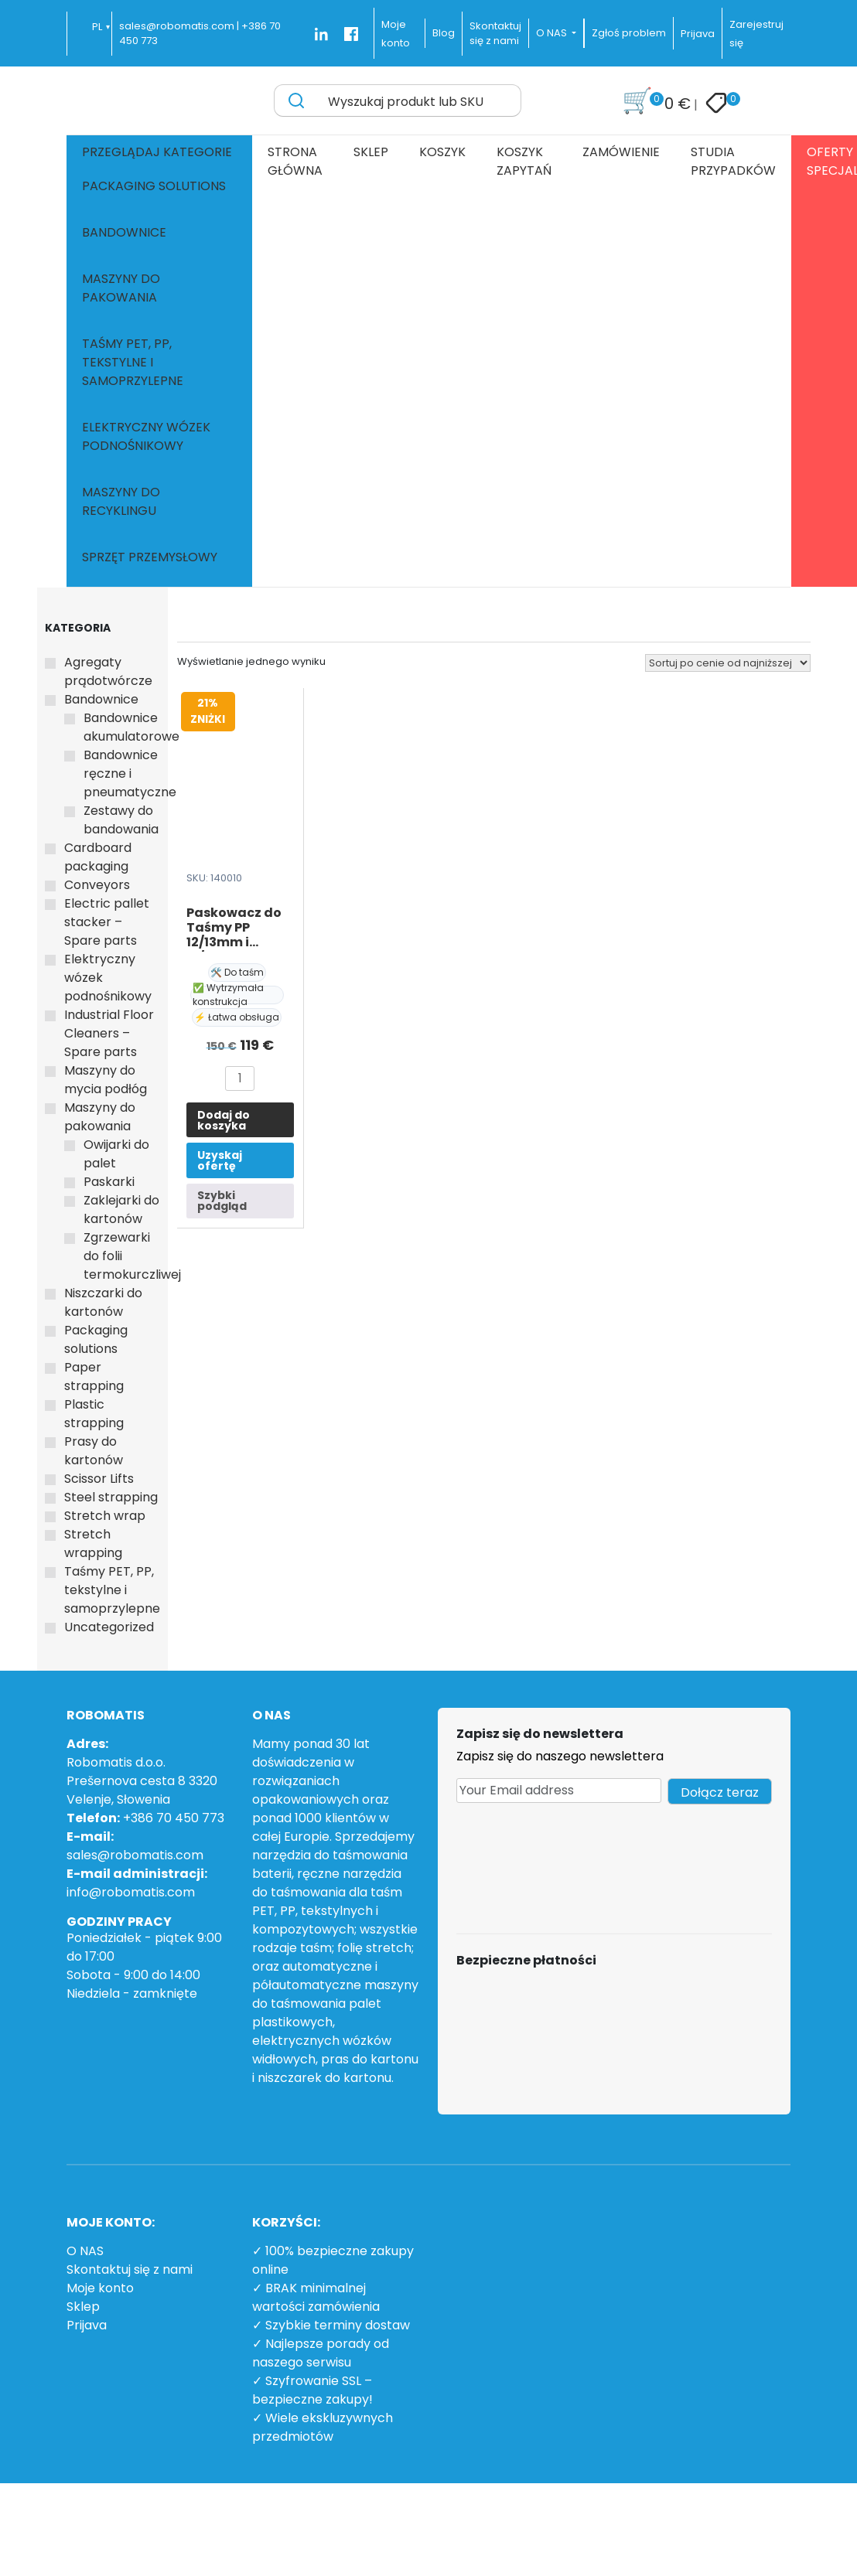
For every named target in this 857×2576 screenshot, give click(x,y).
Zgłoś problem (629, 33)
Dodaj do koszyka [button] (223, 1120)
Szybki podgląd (222, 1200)
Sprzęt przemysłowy (149, 557)
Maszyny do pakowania (121, 288)
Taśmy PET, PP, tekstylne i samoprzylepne (132, 362)
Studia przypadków (733, 161)
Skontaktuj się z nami (130, 2269)
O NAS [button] (552, 33)
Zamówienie (621, 152)
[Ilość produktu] (239, 1078)
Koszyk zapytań (524, 161)
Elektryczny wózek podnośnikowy (146, 436)
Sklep (370, 152)
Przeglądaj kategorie (157, 152)
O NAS (85, 2251)
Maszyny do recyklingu (121, 501)
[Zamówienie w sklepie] (728, 663)
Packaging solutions (154, 186)
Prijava (698, 33)
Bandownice (124, 232)
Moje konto (100, 2288)
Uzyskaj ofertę (219, 1160)
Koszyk (442, 152)
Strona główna (295, 161)
